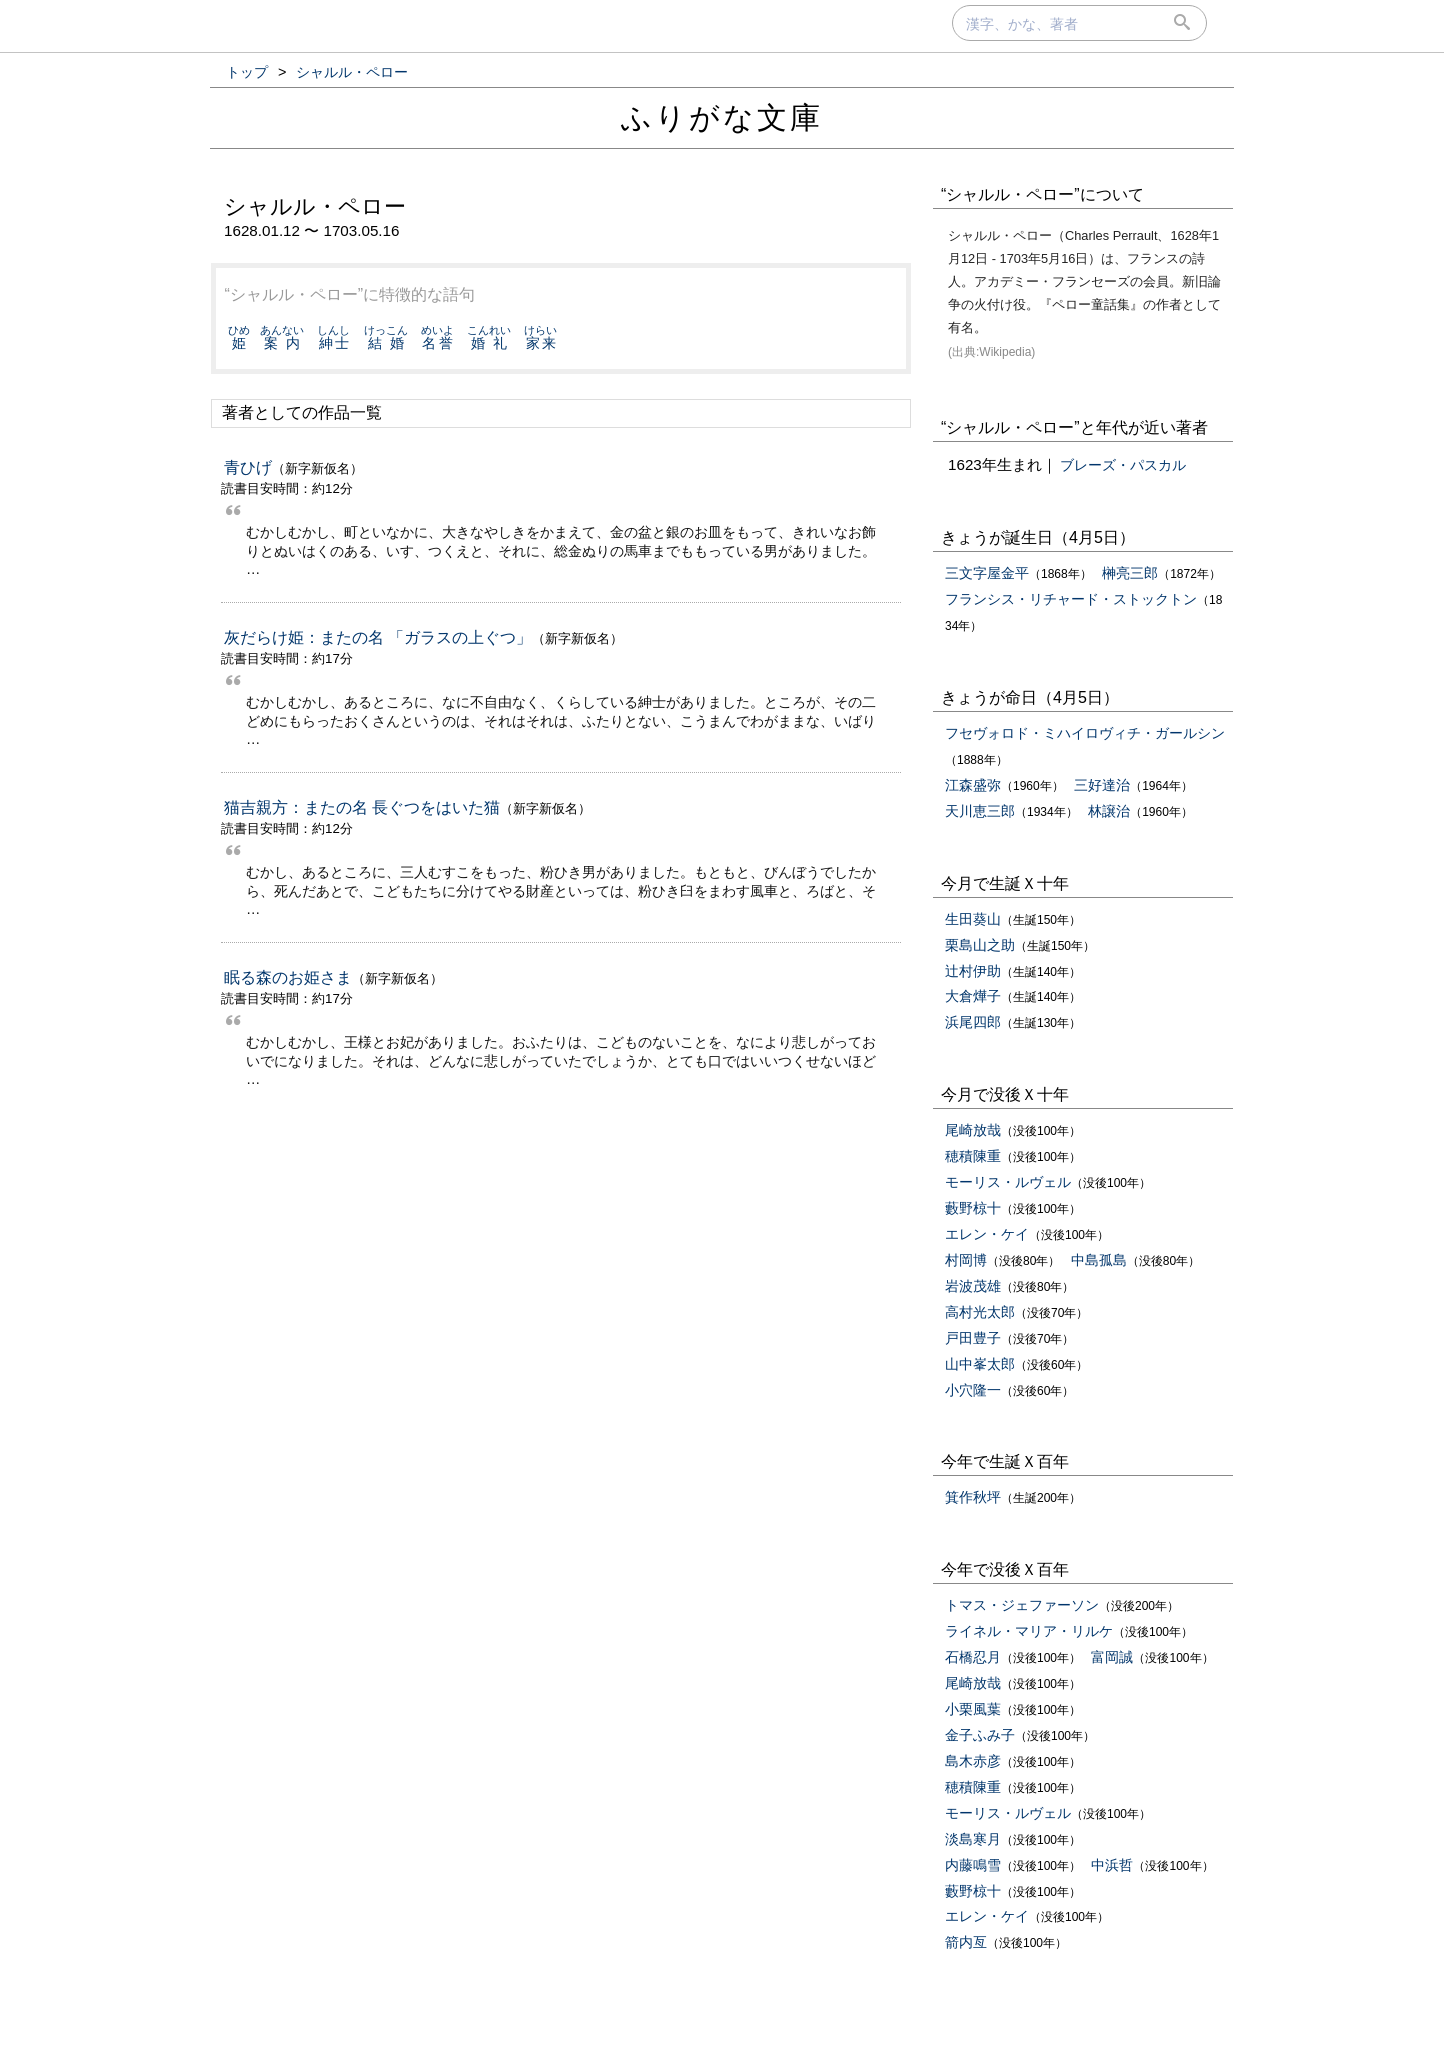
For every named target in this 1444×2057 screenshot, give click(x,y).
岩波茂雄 (973, 1286)
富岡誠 (1112, 1657)
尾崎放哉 (973, 1130)
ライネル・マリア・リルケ (1029, 1631)
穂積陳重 (973, 1156)
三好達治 (1102, 785)
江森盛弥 (973, 785)
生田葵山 (973, 919)
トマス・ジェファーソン (1022, 1605)
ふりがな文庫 (722, 117)
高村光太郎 (980, 1312)
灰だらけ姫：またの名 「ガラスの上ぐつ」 (378, 637)
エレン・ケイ (987, 1234)
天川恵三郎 (980, 811)
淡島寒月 (973, 1839)
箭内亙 (966, 1942)
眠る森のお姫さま (288, 977)
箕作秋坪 (973, 1497)
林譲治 (1109, 811)
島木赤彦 (973, 1761)
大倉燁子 (973, 996)
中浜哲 (1112, 1865)
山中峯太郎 (980, 1364)
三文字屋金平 (987, 573)
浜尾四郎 (973, 1022)
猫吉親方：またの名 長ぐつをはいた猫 (362, 807)
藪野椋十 (973, 1208)
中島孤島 (1099, 1260)
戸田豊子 (973, 1338)
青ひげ (248, 467)
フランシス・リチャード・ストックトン (1071, 599)
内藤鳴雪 (973, 1865)
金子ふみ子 (980, 1735)
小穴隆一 (973, 1390)
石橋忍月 (973, 1657)
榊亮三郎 (1130, 573)
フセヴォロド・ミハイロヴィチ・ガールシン (1085, 733)
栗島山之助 (980, 945)
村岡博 (966, 1260)
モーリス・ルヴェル (1008, 1182)
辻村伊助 (973, 971)
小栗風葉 (973, 1709)
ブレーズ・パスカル (1123, 465)
